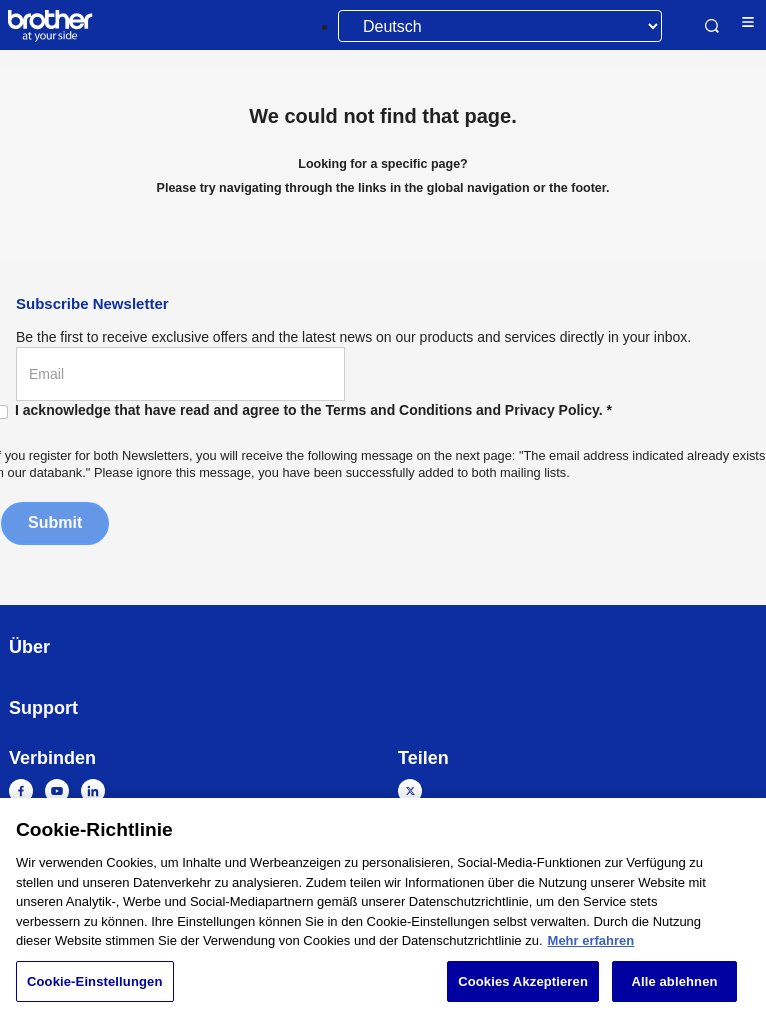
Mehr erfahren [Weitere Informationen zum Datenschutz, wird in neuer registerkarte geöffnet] (591, 947)
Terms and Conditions (398, 410)
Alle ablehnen (674, 988)
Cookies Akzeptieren (523, 988)
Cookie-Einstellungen (95, 988)
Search (712, 26)
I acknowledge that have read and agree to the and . (313, 410)
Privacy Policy (552, 410)
